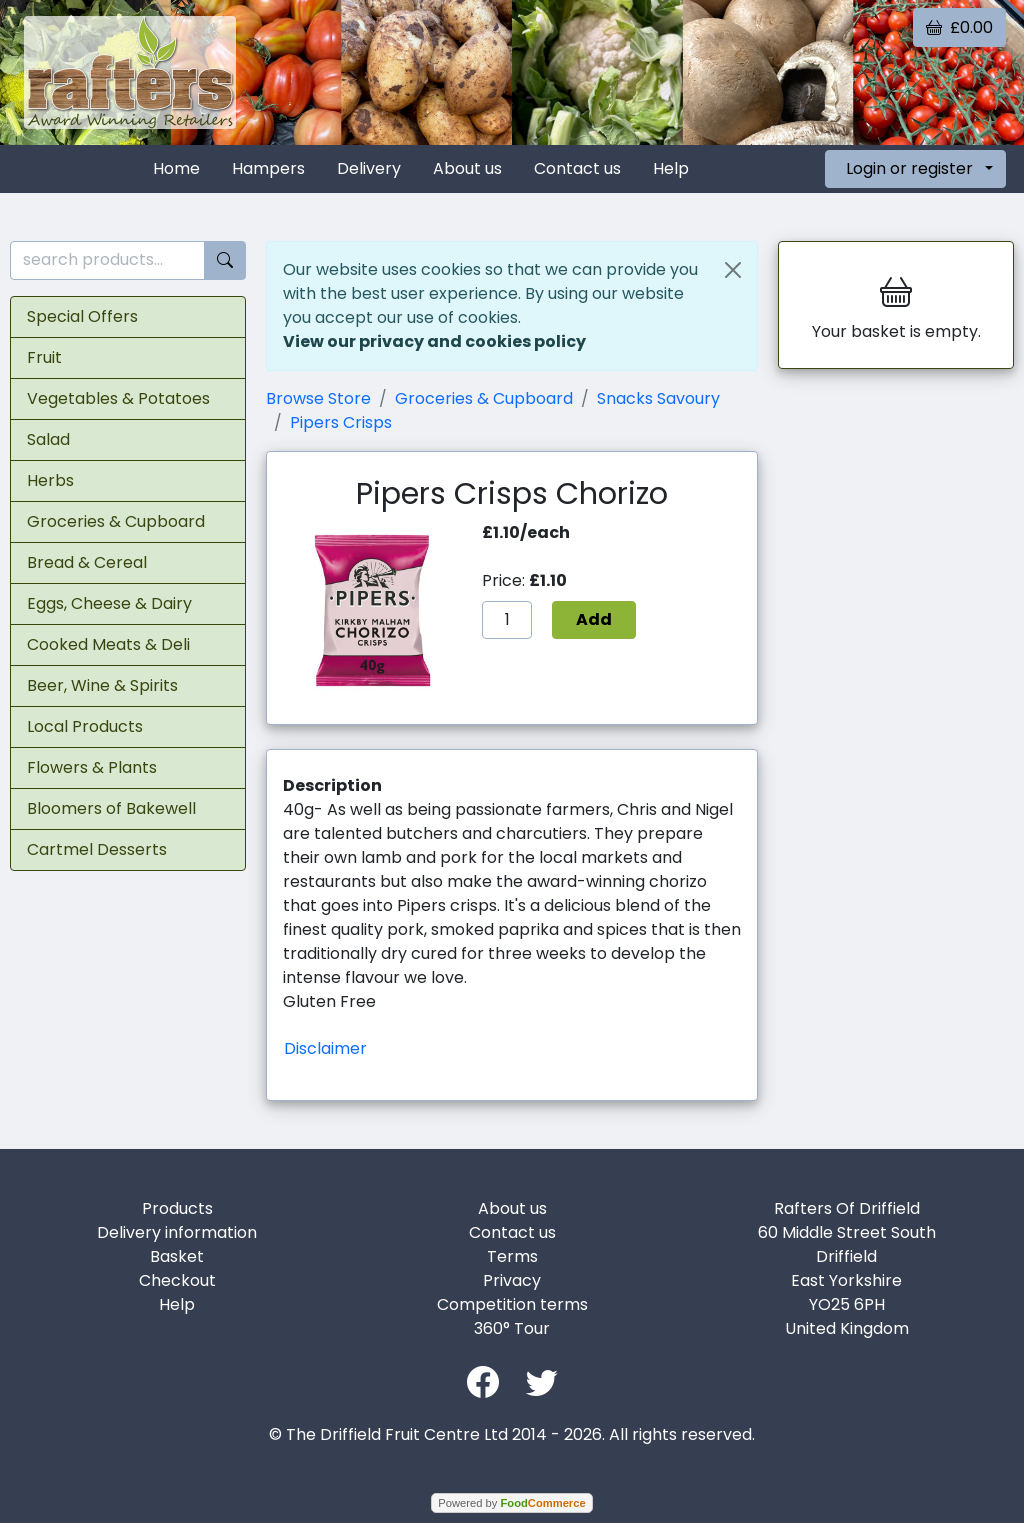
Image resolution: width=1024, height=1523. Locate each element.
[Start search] (225, 260)
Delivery (369, 168)
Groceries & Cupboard (116, 521)
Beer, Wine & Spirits (102, 685)
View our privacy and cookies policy (434, 341)
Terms (512, 1256)
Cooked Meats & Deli (108, 644)
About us (467, 168)
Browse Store (318, 398)
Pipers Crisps (341, 422)
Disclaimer (325, 1048)
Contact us (577, 168)
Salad (48, 439)
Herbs (50, 480)
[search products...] (107, 260)
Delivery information (177, 1232)
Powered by (511, 1503)
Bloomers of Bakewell (111, 808)
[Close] (733, 270)
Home (176, 168)
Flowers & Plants (92, 767)
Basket (177, 1256)
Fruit (44, 357)
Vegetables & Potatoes (118, 398)
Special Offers (82, 316)
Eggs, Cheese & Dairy (109, 603)
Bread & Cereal (87, 562)
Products (177, 1208)
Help (671, 168)
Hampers (268, 168)
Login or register (909, 168)
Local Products (85, 726)
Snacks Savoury (658, 398)
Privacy (512, 1280)
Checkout (177, 1280)
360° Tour (512, 1328)
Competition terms (512, 1304)
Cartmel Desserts (97, 849)
